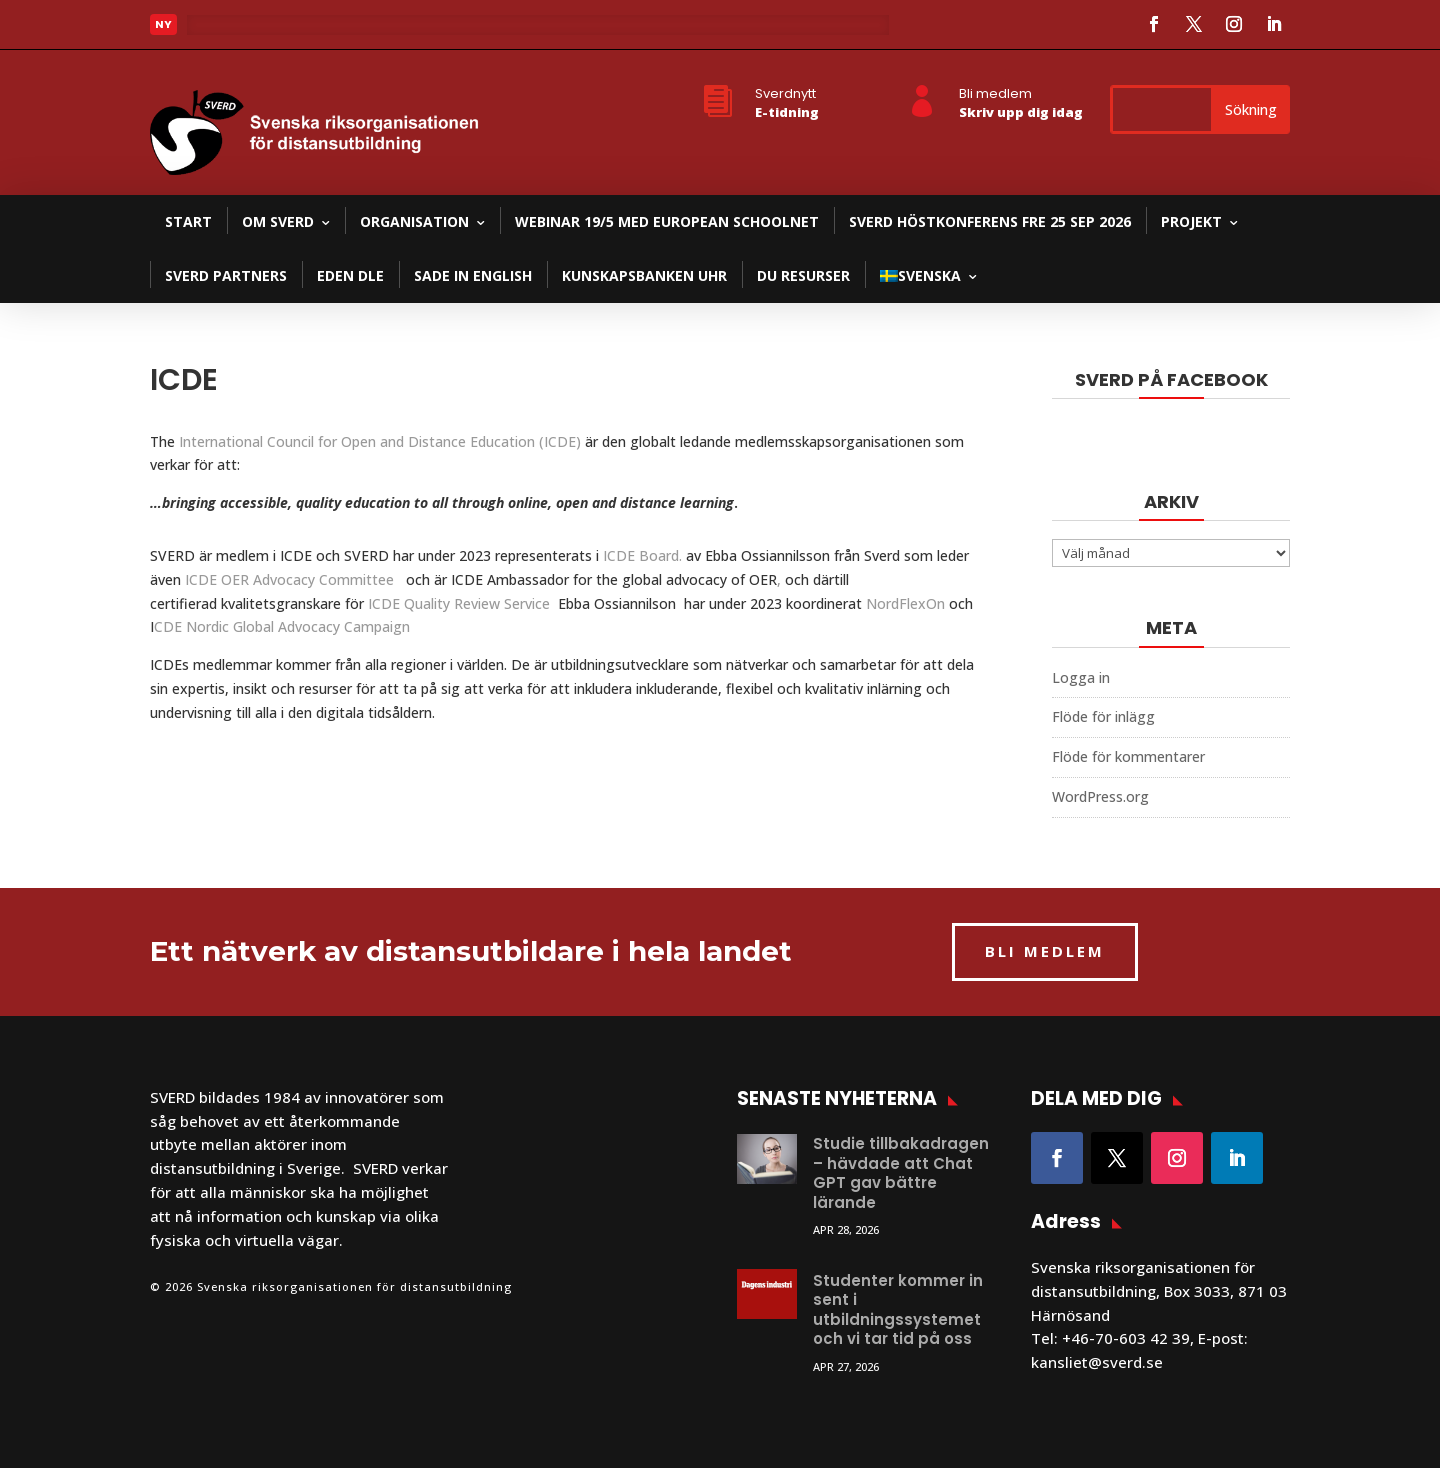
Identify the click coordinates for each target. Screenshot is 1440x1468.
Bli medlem (995, 93)
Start (188, 221)
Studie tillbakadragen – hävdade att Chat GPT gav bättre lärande (901, 1173)
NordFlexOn (905, 603)
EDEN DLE (350, 275)
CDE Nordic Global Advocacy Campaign (282, 626)
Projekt (1191, 221)
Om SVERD (278, 221)
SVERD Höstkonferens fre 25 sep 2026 (990, 221)
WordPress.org (1100, 796)
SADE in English (473, 275)
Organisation (414, 221)
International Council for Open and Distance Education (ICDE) (380, 441)
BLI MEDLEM (1045, 951)
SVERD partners (226, 275)
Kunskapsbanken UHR (644, 275)
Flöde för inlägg (1103, 716)
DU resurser (803, 275)
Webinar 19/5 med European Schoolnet (667, 221)
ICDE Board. (642, 555)
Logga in (1081, 677)
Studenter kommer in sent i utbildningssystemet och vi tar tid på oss (898, 1310)
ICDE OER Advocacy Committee (293, 579)
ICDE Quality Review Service (463, 603)
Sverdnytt (785, 93)
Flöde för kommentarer (1128, 756)
